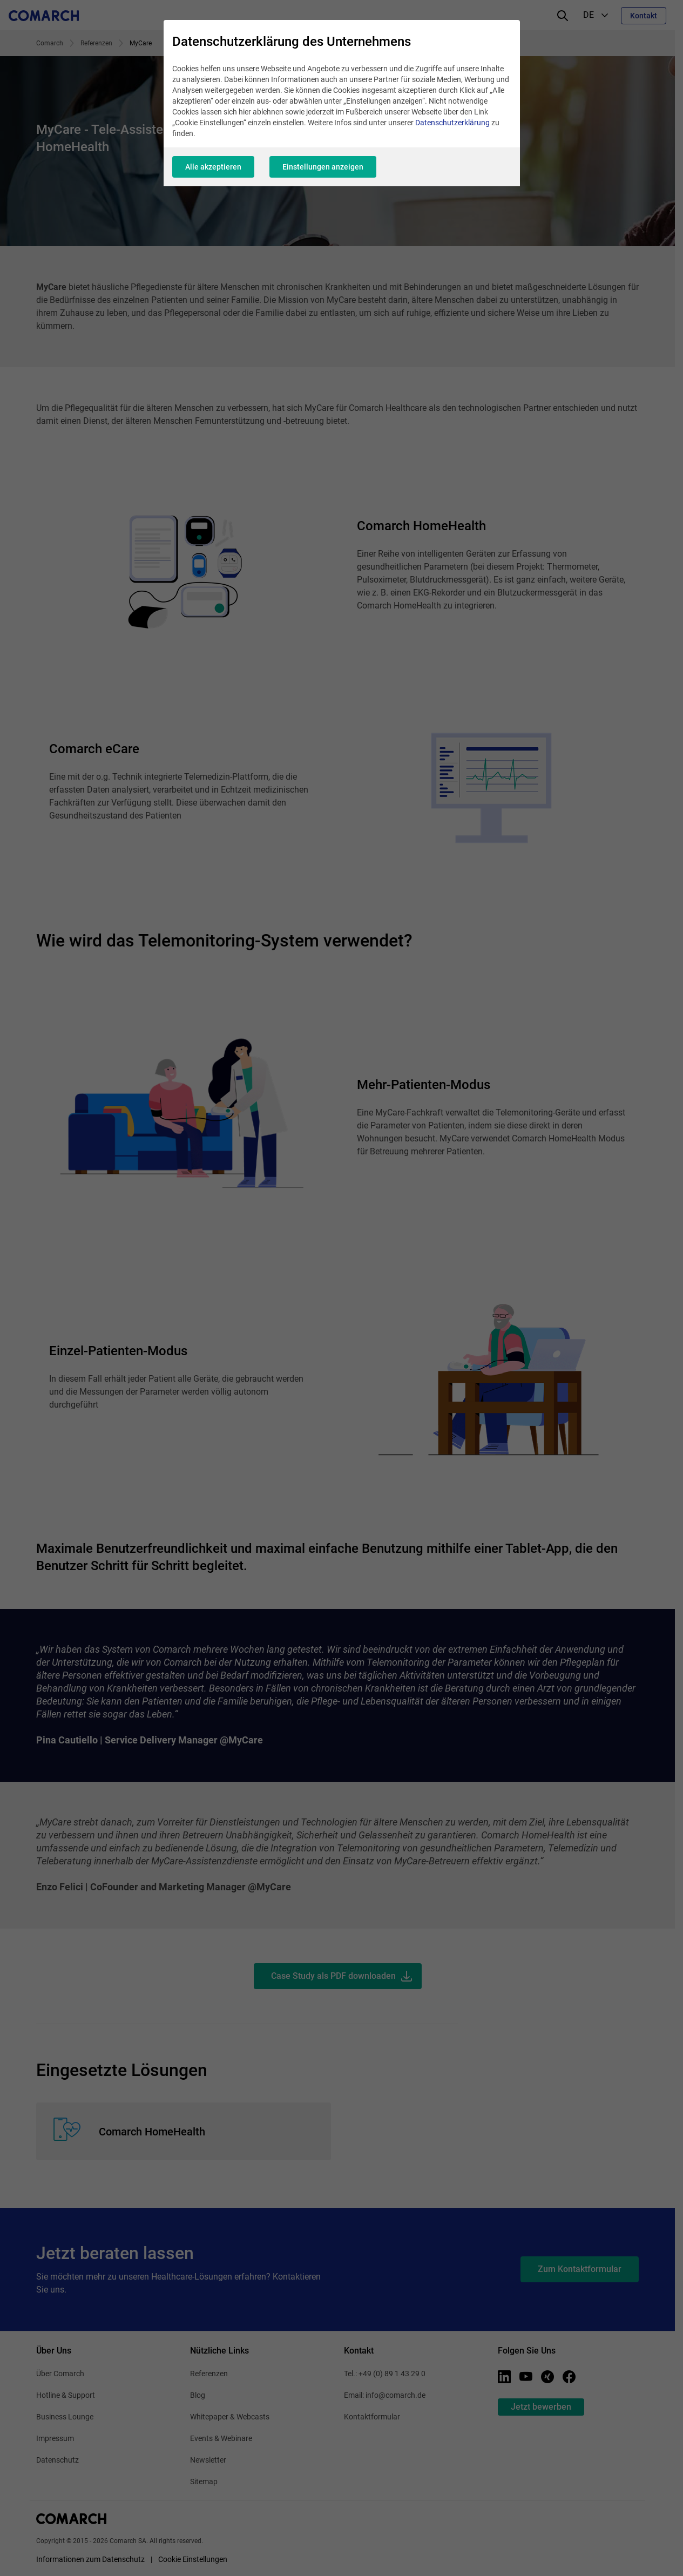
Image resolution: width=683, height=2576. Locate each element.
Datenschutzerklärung (452, 122)
